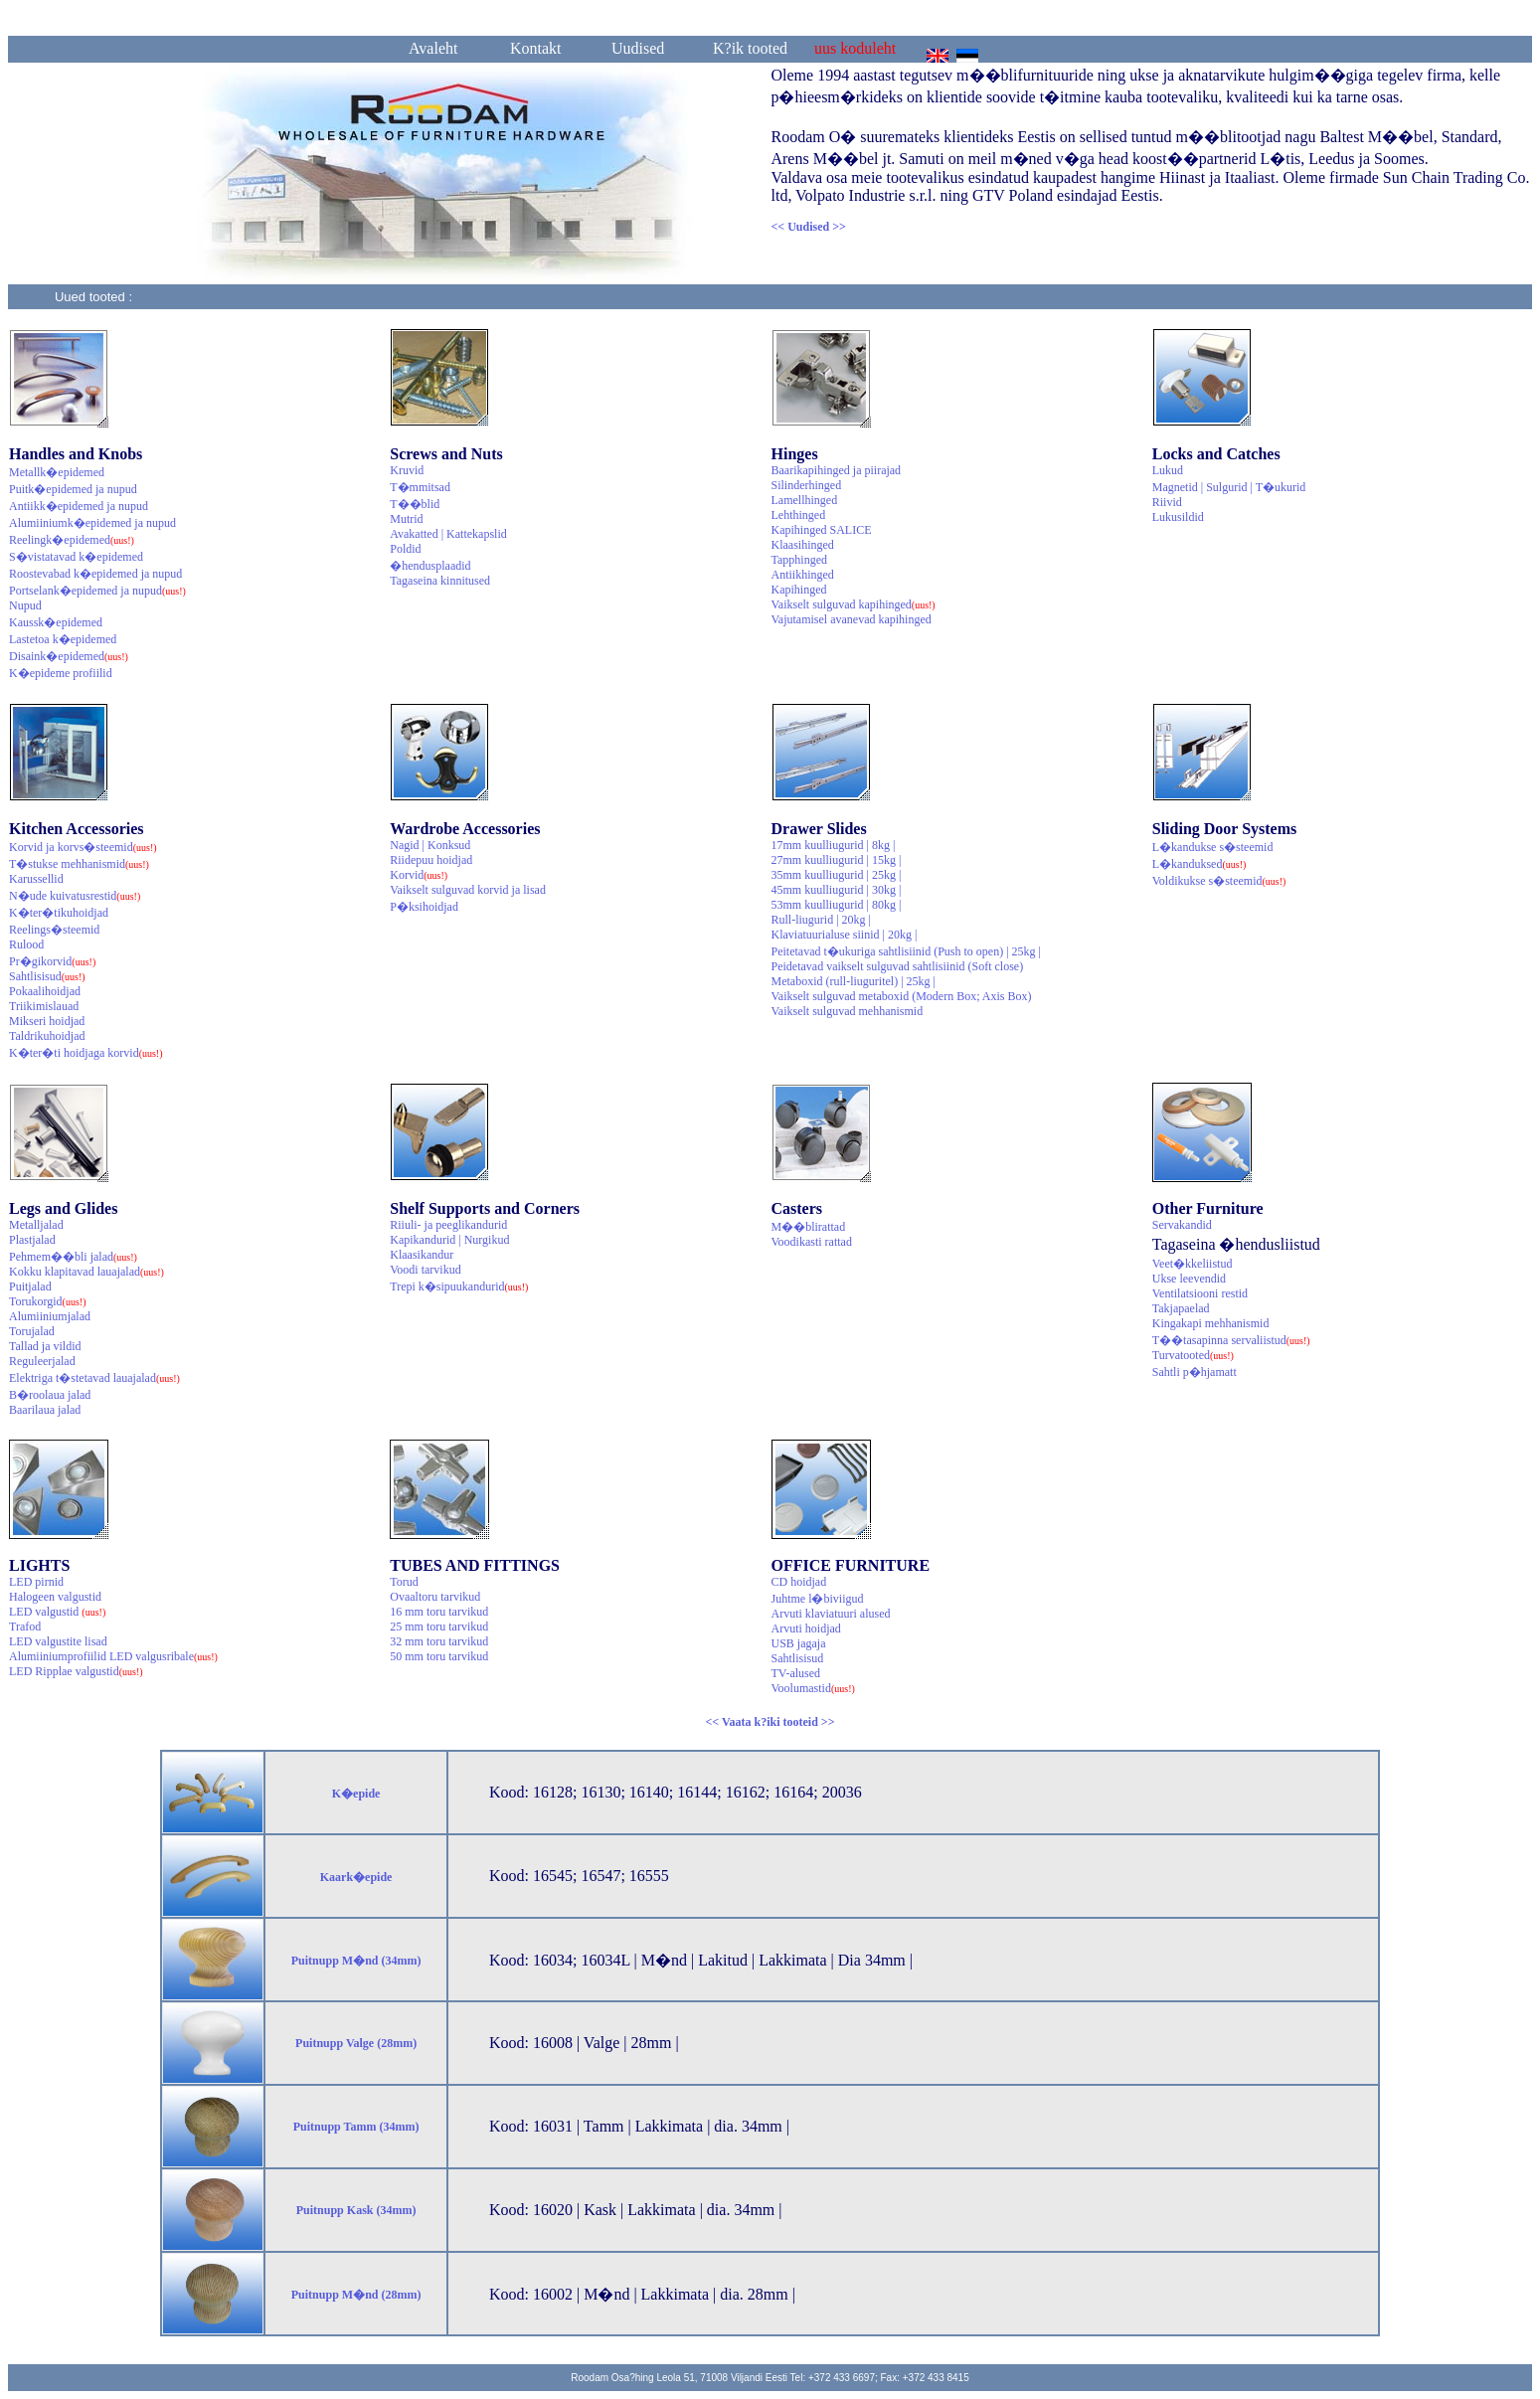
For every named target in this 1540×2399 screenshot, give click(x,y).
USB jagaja (798, 1643)
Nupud (25, 605)
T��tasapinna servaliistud (1231, 1340)
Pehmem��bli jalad (73, 1257)
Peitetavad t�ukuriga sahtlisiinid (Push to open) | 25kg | (906, 951)
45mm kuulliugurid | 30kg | (836, 890)
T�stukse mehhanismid (79, 864)
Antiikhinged (802, 575)
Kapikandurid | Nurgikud (449, 1240)
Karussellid (36, 879)
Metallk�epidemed (56, 472)
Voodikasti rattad (811, 1242)
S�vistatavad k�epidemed (76, 557)
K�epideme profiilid (60, 673)
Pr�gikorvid (52, 961)
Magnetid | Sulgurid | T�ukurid (1229, 487)
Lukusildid (1178, 517)
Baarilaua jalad (45, 1410)
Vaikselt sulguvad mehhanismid (847, 1011)
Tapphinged (799, 560)
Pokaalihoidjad (45, 991)
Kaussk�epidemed (55, 622)
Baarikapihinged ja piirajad (836, 470)
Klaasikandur (421, 1255)
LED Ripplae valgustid (76, 1671)
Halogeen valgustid (55, 1597)
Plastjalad (32, 1240)
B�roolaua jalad (49, 1395)
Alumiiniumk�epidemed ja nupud (92, 523)
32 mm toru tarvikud (439, 1641)
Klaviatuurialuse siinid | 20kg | (844, 935)
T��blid (414, 504)
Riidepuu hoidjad (431, 860)
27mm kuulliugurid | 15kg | (836, 860)
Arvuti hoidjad (806, 1628)
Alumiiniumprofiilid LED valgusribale (113, 1656)
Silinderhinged (806, 485)
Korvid (418, 875)
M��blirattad (808, 1227)
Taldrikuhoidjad (47, 1036)
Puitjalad (30, 1286)
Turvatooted (1193, 1355)
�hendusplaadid (430, 566)
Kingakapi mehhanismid (1211, 1323)
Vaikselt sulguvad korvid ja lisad (468, 890)
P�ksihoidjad (424, 907)
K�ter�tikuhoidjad (58, 913)
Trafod (25, 1626)
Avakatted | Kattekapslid (448, 534)
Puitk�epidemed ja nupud (73, 489)
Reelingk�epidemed (71, 540)
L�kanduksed (1199, 864)
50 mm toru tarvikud (439, 1656)
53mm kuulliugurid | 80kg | (836, 905)
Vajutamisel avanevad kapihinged (851, 619)
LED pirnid (36, 1582)
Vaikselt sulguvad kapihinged (853, 604)
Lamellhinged (804, 500)
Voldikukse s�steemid (1219, 881)
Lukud (1167, 470)
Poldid (405, 549)
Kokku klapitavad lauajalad (86, 1272)
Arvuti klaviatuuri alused (831, 1614)
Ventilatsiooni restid (1200, 1293)
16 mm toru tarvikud (439, 1612)
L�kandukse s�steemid (1213, 847)
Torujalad (32, 1331)
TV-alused (796, 1673)
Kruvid (407, 470)
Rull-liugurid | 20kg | (821, 920)
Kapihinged (799, 590)
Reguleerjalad (42, 1361)
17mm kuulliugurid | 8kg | (833, 845)
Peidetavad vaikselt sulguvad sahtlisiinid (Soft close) (897, 966)
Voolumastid (813, 1688)
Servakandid (1182, 1225)
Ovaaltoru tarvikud (435, 1597)
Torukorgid (47, 1301)
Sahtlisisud (47, 976)
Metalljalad (36, 1225)
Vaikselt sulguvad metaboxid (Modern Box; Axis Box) (901, 996)
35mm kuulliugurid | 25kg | (836, 875)
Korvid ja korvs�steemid (83, 847)
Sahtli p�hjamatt (1194, 1372)
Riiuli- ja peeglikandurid (448, 1225)
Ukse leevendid (1189, 1278)
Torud (404, 1582)
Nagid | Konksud (430, 845)
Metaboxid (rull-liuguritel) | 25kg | (853, 981)
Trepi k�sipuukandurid (459, 1286)
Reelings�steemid (54, 930)
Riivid (1167, 502)
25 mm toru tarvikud (439, 1626)
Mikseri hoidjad (47, 1021)
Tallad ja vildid (45, 1346)
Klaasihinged (802, 545)
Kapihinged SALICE (821, 530)
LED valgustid (57, 1612)
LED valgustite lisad (58, 1641)
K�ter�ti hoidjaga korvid (86, 1053)
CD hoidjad (799, 1582)
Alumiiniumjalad (49, 1316)
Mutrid (406, 519)
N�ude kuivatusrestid (74, 896)
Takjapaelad (1181, 1308)
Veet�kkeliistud (1192, 1264)
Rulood (26, 944)
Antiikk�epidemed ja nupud (78, 506)
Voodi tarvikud (425, 1270)
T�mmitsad (420, 487)
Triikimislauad (44, 1006)
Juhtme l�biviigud (817, 1599)
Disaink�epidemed (68, 656)
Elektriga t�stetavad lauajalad (94, 1378)
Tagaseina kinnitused (440, 581)
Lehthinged (798, 515)
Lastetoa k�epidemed (62, 639)
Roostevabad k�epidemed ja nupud (95, 574)
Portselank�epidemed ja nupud (97, 591)
